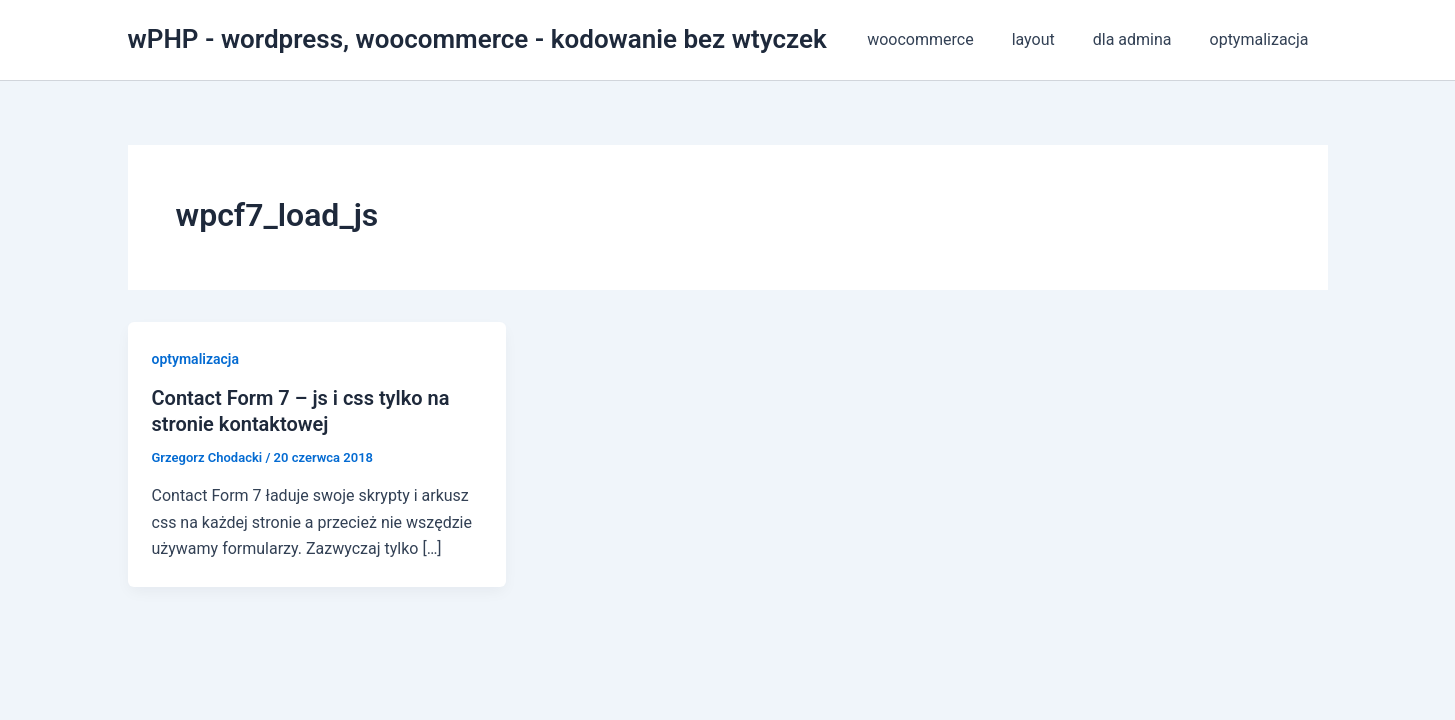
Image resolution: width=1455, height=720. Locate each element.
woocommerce (941, 39)
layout (1048, 39)
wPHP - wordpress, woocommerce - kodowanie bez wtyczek (477, 39)
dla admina (1141, 39)
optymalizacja (1262, 39)
